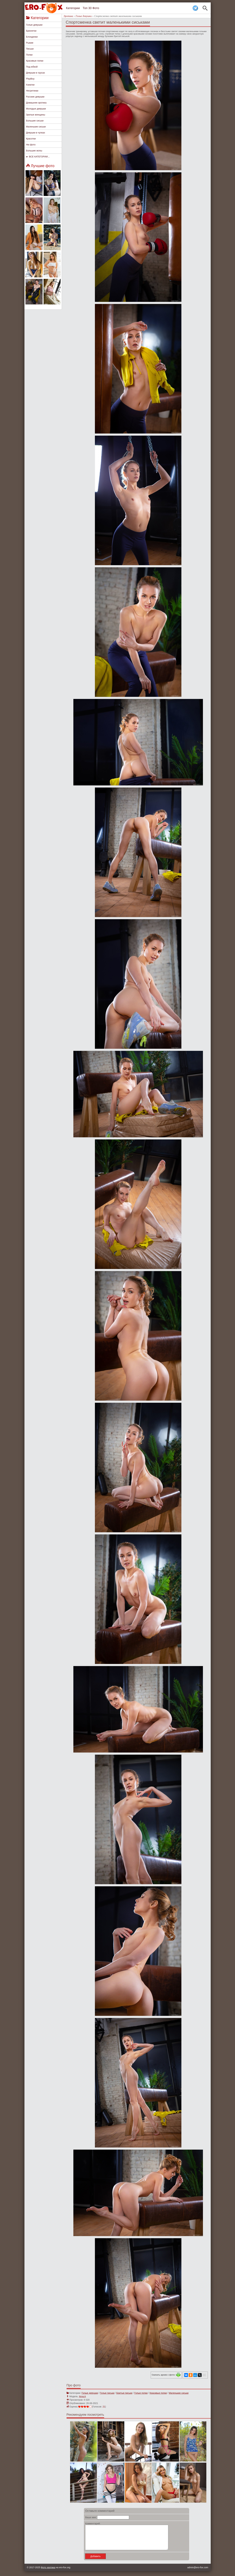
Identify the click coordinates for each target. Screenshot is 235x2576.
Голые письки (107, 2393)
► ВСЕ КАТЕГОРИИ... (38, 156)
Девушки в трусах (35, 72)
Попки (29, 54)
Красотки (31, 138)
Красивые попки (34, 60)
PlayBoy (30, 78)
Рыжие (29, 42)
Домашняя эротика (36, 102)
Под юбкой (32, 66)
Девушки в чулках (35, 132)
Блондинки (32, 36)
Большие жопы (34, 150)
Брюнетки (31, 30)
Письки (30, 48)
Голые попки (141, 2393)
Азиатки (30, 84)
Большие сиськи (35, 120)
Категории (73, 8)
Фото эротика (48, 2572)
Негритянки (32, 90)
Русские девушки (35, 96)
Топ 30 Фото (91, 8)
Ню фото (31, 144)
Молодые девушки (36, 108)
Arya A (82, 2396)
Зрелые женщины (35, 114)
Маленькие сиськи (36, 126)
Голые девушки (34, 24)
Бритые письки (124, 2393)
